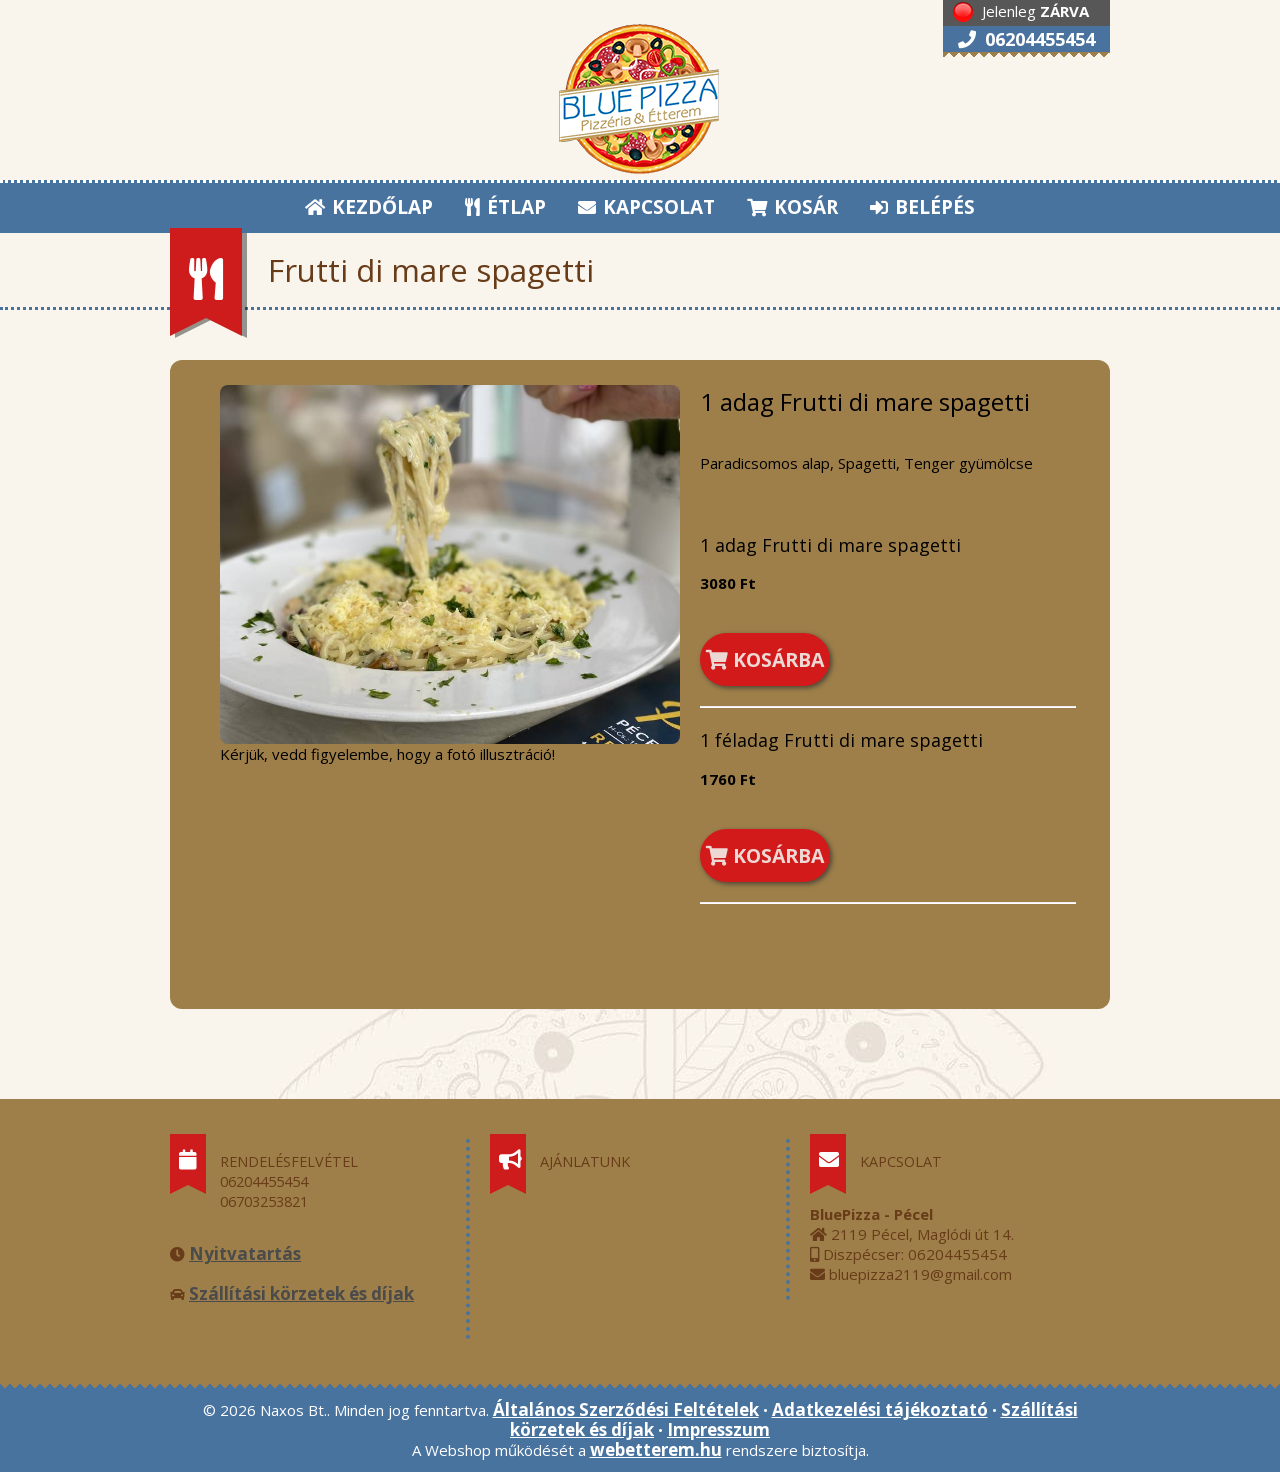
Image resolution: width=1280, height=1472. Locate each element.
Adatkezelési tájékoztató (880, 1409)
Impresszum (718, 1429)
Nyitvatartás (245, 1253)
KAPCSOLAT (646, 207)
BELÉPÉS (922, 207)
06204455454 (1026, 39)
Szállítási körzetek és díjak (301, 1293)
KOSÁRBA (765, 659)
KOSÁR (792, 207)
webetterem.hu (656, 1449)
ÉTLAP (506, 207)
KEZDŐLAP (369, 207)
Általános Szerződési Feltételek (626, 1409)
